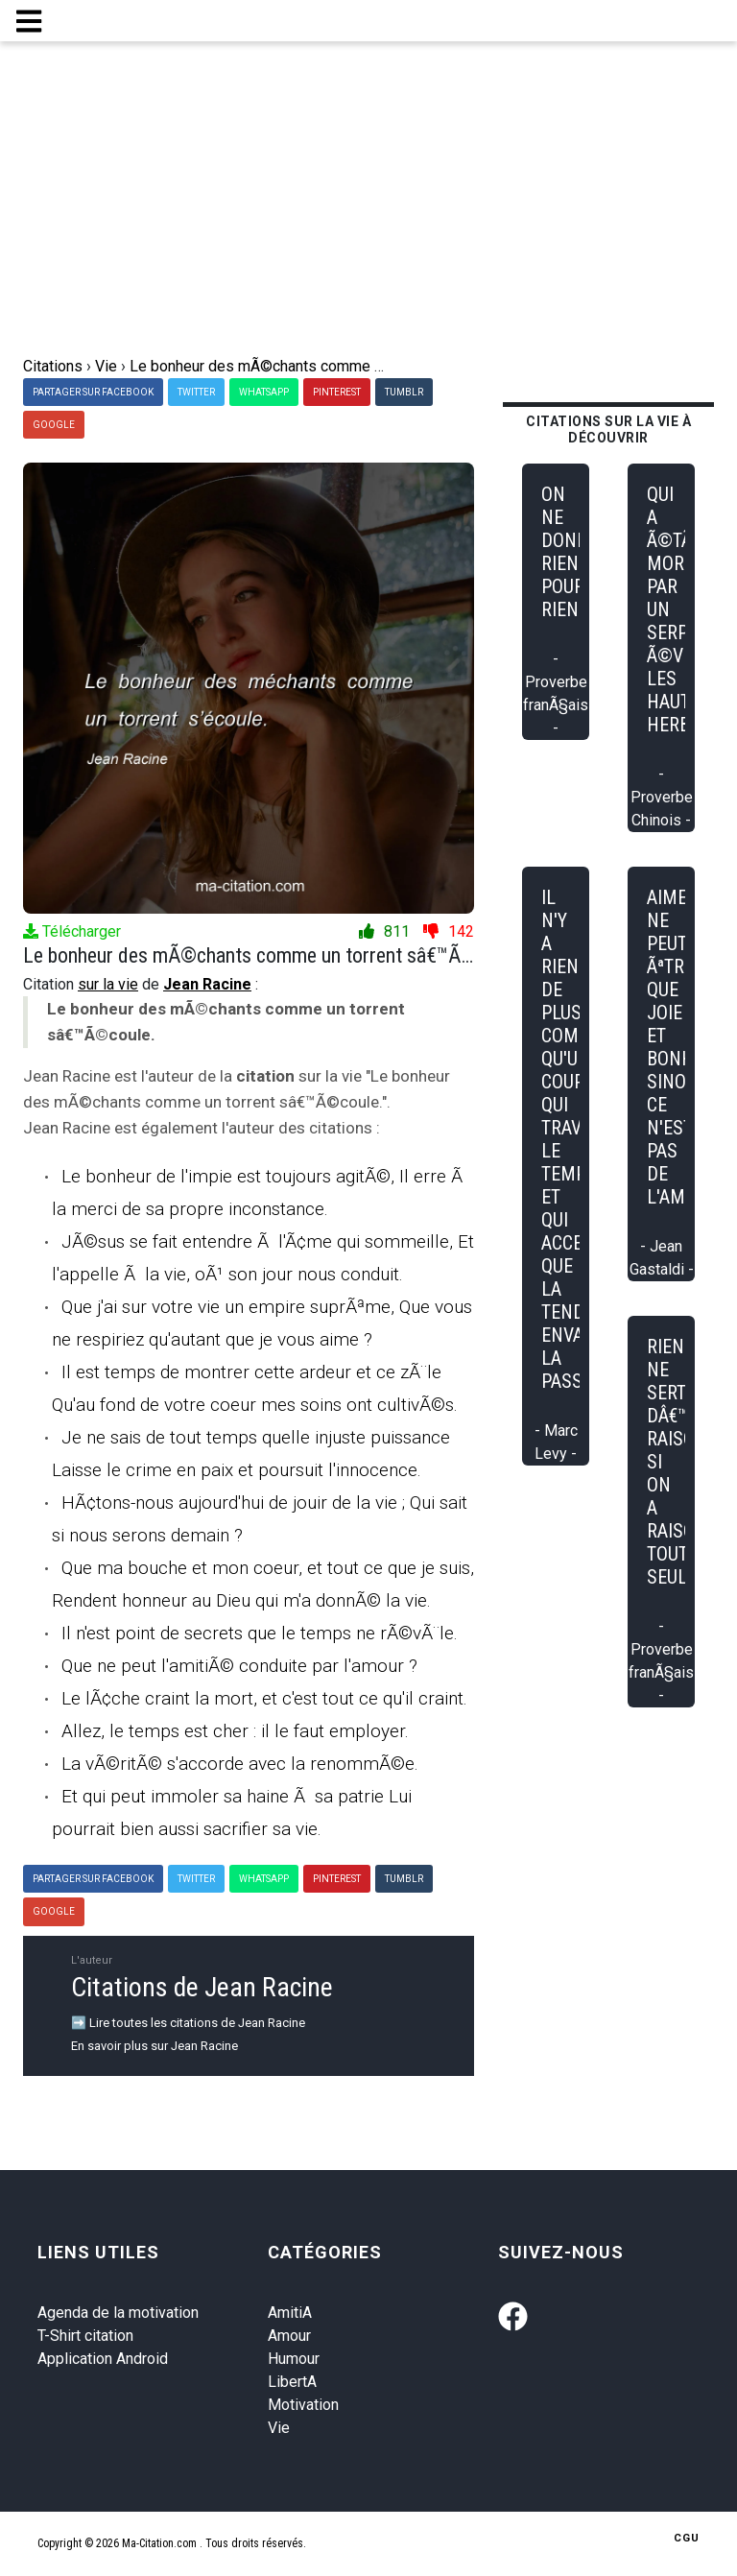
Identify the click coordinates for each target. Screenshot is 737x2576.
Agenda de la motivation (118, 2312)
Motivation (303, 2405)
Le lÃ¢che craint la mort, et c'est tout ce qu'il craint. (264, 1698)
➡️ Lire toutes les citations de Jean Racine (188, 2022)
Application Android (102, 2358)
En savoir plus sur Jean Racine (154, 2046)
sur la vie (108, 984)
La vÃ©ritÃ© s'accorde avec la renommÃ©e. (239, 1764)
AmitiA (290, 2312)
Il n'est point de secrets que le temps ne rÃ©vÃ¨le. (259, 1633)
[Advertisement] (368, 211)
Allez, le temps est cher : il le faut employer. (235, 1731)
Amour (289, 2335)
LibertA (292, 2382)
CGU (687, 2538)
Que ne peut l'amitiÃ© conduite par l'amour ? (239, 1666)
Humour (294, 2358)
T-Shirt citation (85, 2335)
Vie (279, 2428)
